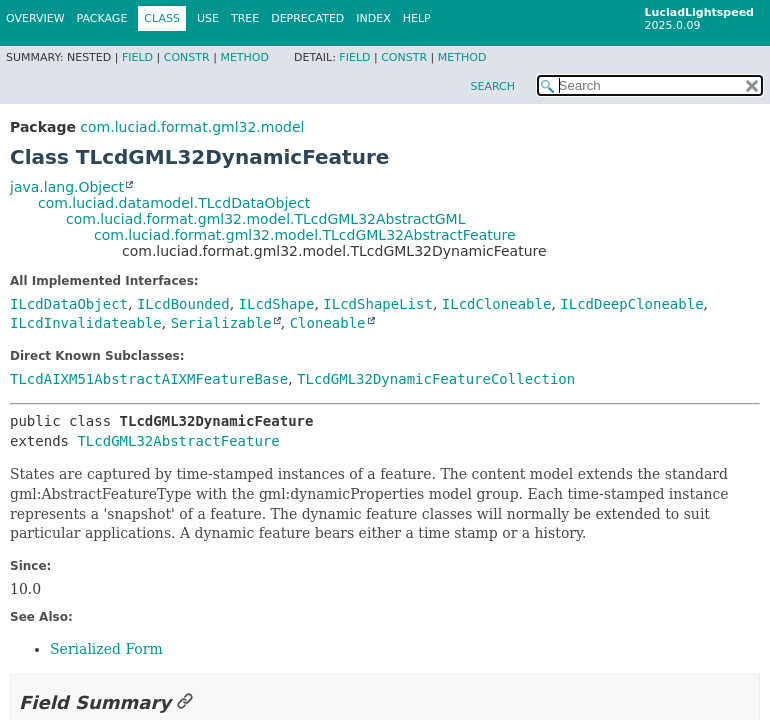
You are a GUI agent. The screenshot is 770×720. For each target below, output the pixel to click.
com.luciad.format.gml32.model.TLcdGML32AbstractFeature (305, 235)
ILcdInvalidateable (86, 323)
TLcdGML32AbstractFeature (178, 441)
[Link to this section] (185, 702)
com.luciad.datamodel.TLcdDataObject (174, 203)
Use (208, 18)
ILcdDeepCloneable (631, 304)
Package (102, 18)
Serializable (221, 323)
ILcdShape (277, 304)
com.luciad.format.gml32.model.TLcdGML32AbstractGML (265, 219)
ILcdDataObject (69, 304)
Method (244, 57)
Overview (35, 18)
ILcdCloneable (497, 304)
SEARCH (492, 86)
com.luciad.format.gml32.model (192, 127)
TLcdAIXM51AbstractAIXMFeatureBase (149, 379)
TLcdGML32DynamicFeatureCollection (436, 379)
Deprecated (307, 18)
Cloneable (328, 323)
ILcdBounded (183, 304)
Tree (245, 18)
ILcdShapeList (378, 304)
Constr (187, 57)
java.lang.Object (67, 187)
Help (417, 18)
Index (373, 18)
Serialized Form (106, 649)
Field (137, 57)
